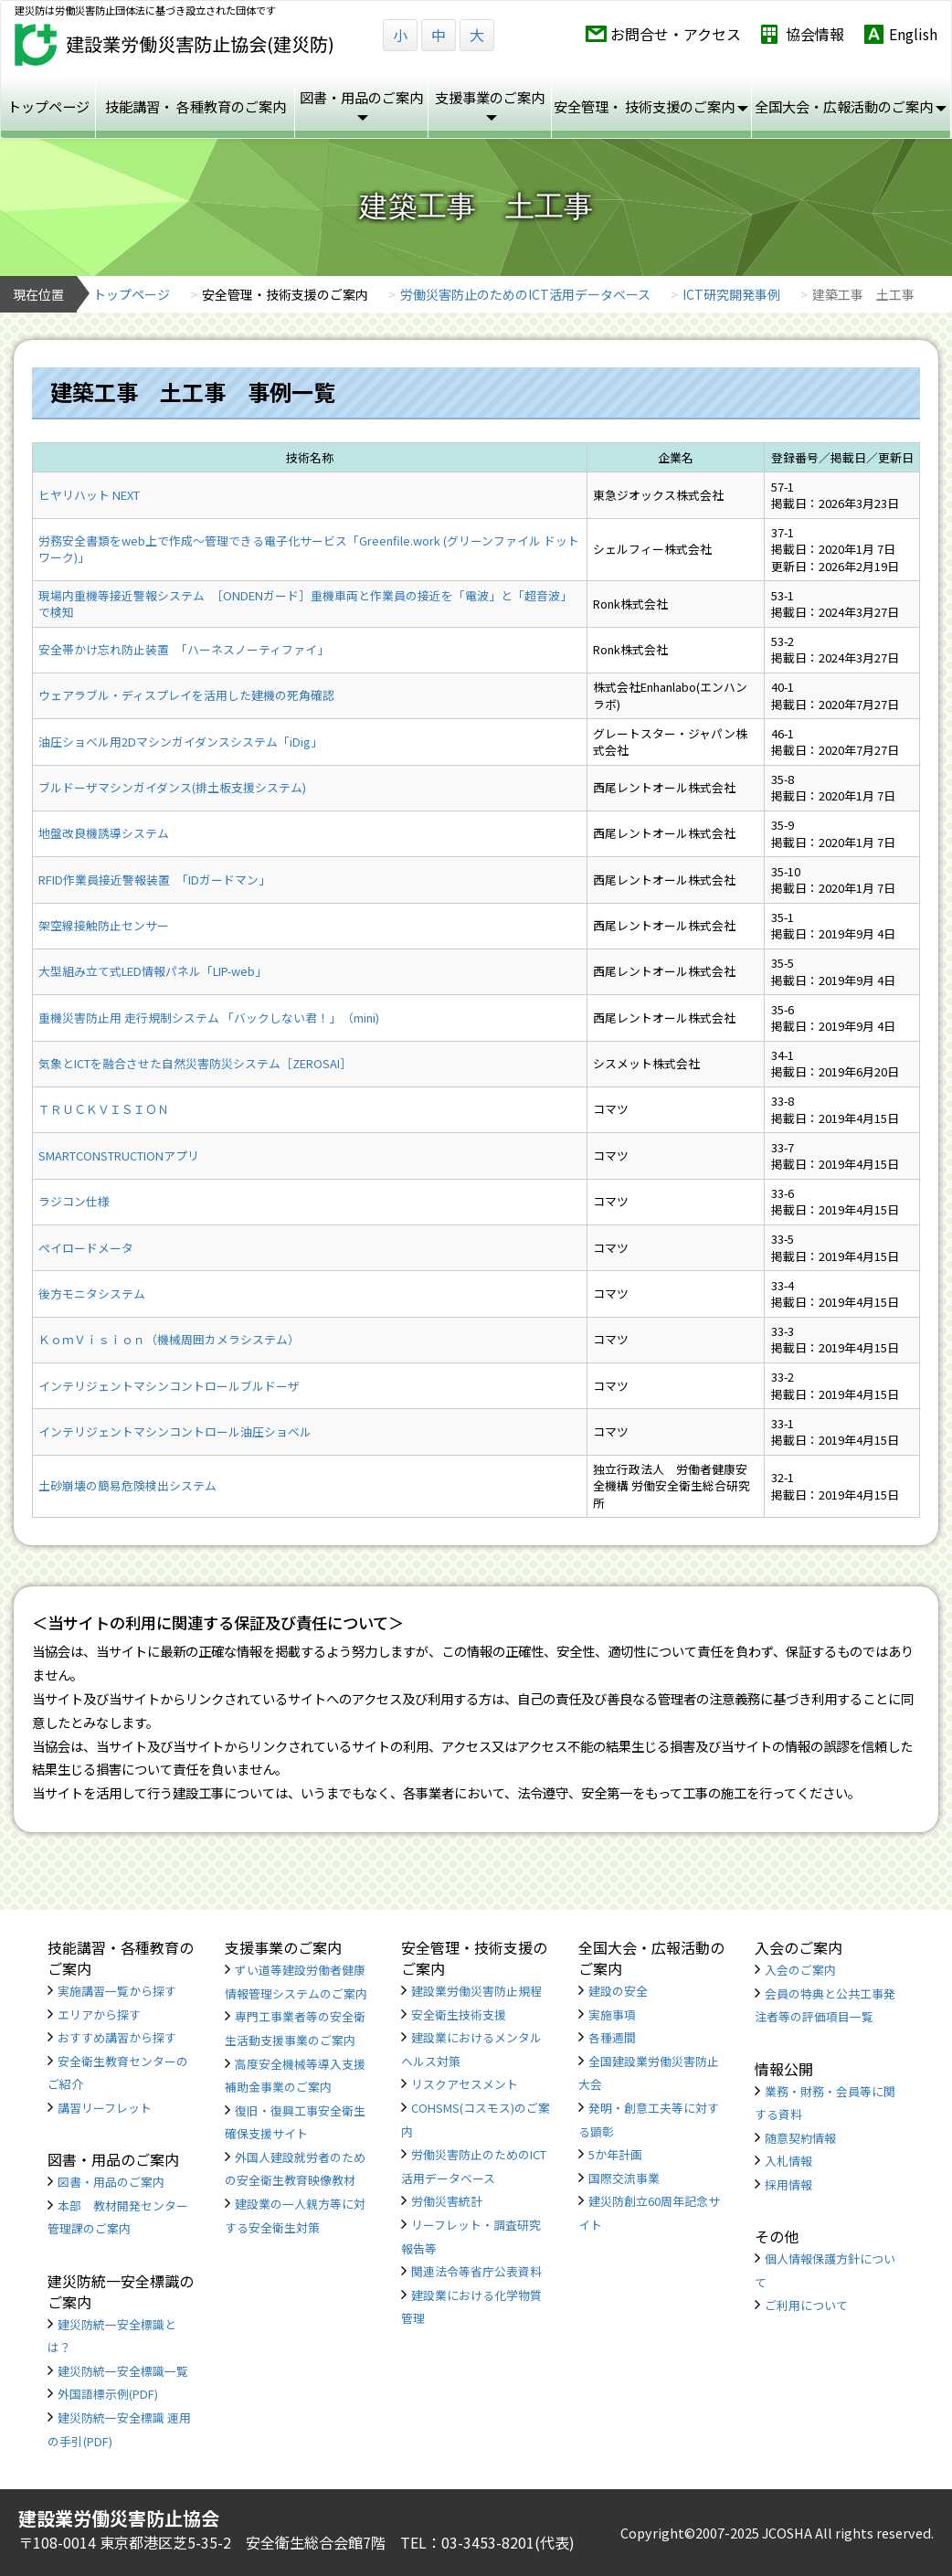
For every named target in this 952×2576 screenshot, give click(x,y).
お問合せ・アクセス (675, 34)
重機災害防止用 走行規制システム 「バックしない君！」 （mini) (208, 1017)
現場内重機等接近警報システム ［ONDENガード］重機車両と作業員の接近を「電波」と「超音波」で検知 (305, 603)
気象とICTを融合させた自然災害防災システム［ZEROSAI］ (195, 1063)
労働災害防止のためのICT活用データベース (525, 294)
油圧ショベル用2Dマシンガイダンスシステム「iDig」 (180, 741)
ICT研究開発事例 (731, 294)
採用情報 (788, 2184)
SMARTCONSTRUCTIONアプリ (118, 1155)
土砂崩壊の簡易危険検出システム (127, 1485)
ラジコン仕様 (74, 1201)
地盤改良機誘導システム (103, 833)
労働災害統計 (446, 2201)
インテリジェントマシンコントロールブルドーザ (169, 1385)
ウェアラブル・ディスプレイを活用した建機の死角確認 (186, 695)
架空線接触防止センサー (103, 925)
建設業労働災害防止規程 (476, 1990)
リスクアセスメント (464, 2084)
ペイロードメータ (85, 1247)
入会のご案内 (800, 1969)
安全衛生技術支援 (458, 2014)
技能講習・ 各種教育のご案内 (195, 106)
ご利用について (806, 2305)
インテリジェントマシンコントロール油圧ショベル (175, 1431)
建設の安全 (618, 1990)
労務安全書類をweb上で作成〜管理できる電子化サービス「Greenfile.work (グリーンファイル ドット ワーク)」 (308, 549)
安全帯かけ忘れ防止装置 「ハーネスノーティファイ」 (183, 649)
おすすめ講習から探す (117, 2037)
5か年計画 (615, 2154)
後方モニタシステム (91, 1293)
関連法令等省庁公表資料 (476, 2271)
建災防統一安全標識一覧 (123, 2371)
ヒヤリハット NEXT (89, 495)
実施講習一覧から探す (117, 1990)
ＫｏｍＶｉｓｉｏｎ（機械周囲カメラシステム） (169, 1339)
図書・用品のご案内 (111, 2181)
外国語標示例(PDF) (108, 2393)
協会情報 (815, 34)
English (913, 34)
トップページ (48, 106)
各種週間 (612, 2037)
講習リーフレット (105, 2107)
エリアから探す (99, 2014)
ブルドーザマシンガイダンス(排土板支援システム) (172, 787)
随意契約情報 (800, 2138)
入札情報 (788, 2160)
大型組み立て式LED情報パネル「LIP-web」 (152, 971)
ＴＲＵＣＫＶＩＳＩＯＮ (103, 1109)
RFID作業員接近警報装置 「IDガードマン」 (154, 879)
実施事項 (612, 2014)
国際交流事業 (624, 2178)
